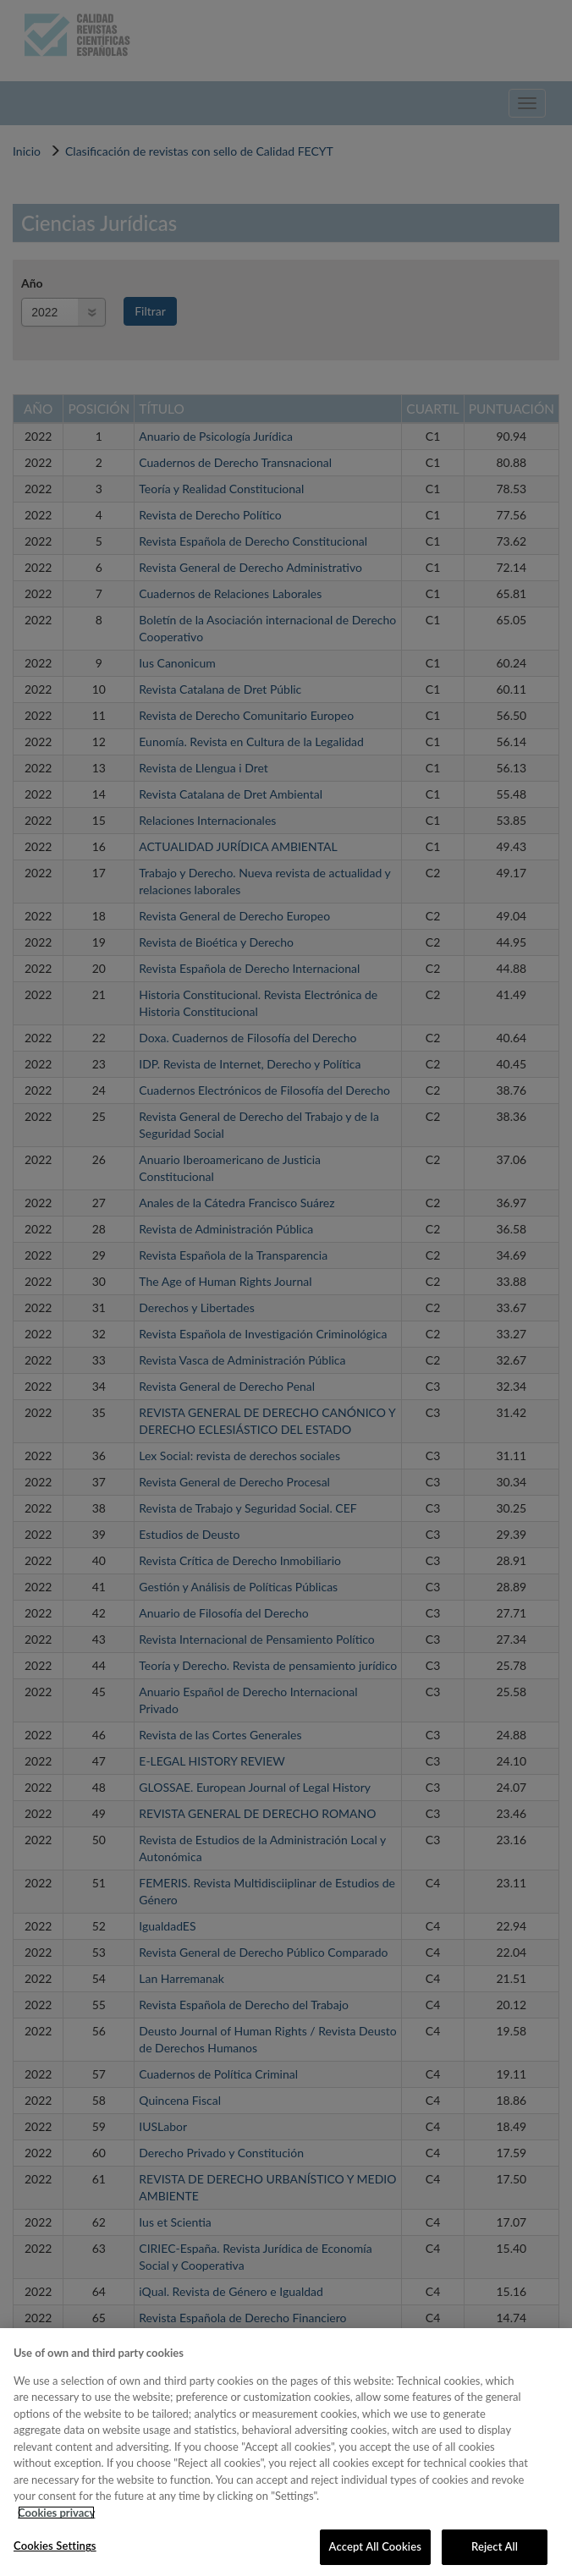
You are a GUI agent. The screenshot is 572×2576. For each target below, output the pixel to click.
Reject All (494, 2546)
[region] (286, 2452)
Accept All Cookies (375, 2546)
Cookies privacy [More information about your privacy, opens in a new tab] (56, 2512)
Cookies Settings (55, 2545)
